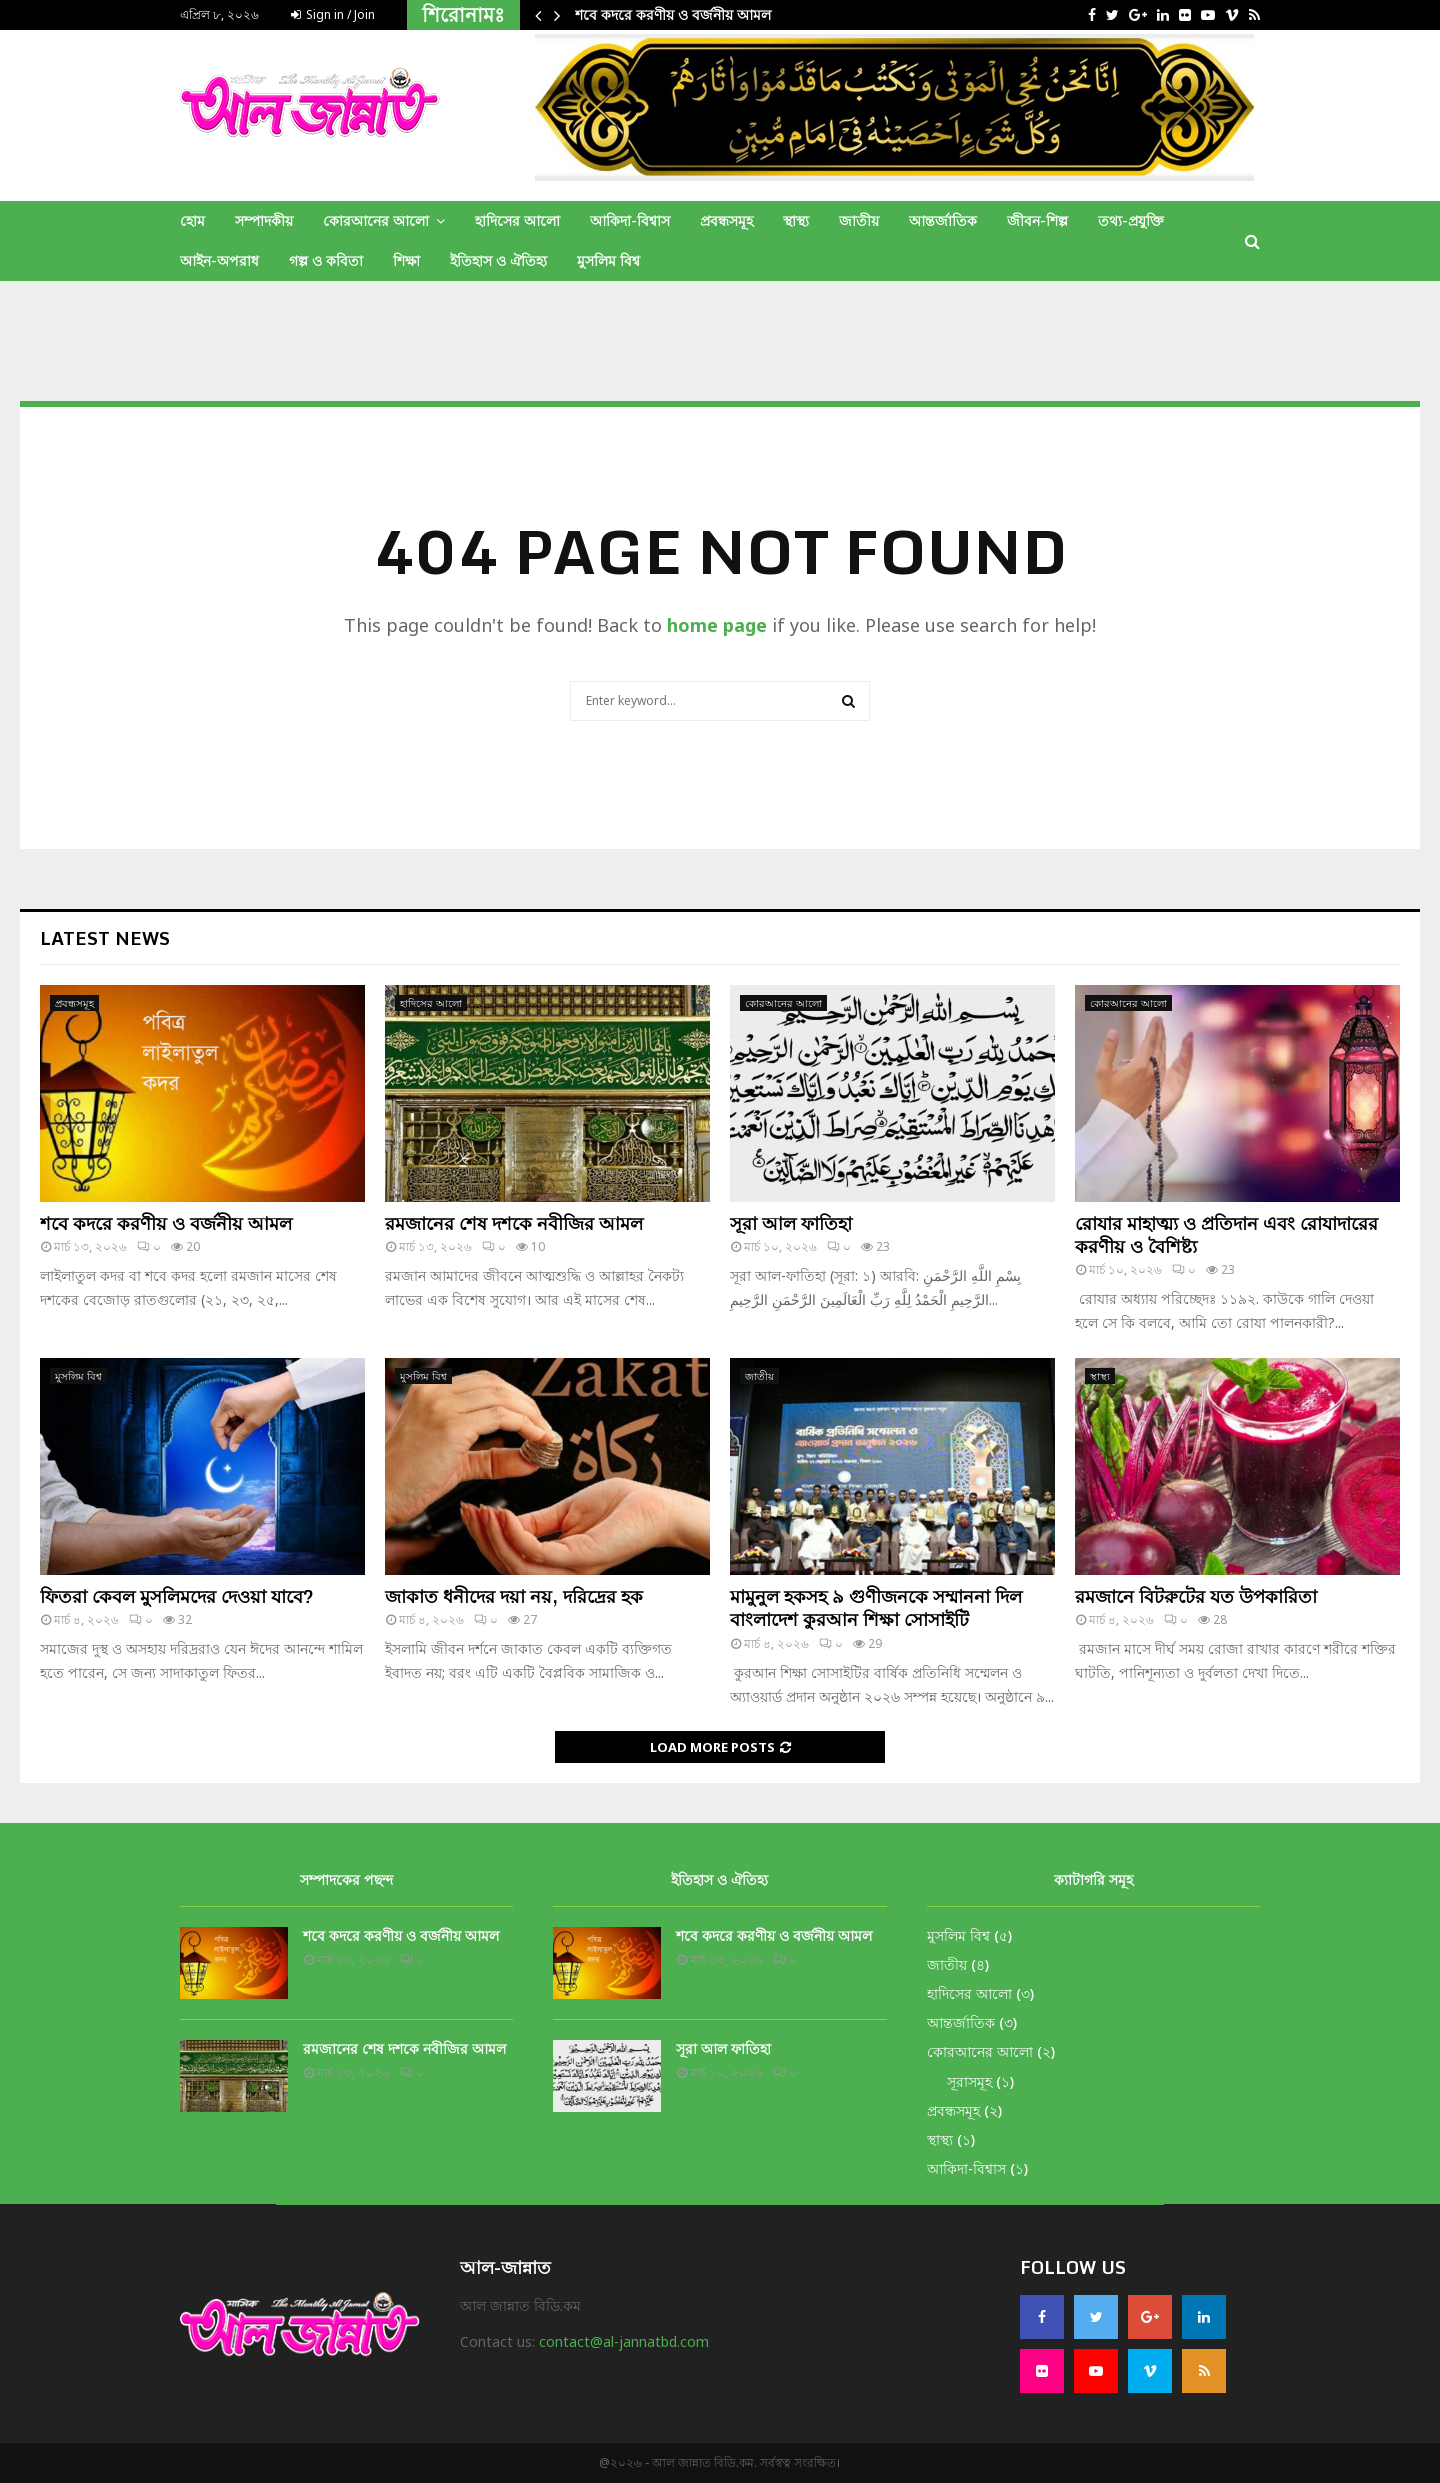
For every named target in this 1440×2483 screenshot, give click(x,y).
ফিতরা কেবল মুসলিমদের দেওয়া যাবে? (177, 1596)
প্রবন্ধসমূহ (726, 220)
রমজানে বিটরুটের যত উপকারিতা (1196, 1596)
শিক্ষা (406, 260)
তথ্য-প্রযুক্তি (1131, 220)
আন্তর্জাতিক (943, 220)
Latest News (105, 938)
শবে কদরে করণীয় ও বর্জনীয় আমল (673, 14)
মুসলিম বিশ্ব (608, 260)
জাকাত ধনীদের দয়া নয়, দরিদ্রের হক (514, 1596)
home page (717, 625)
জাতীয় (859, 220)
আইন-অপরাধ (219, 260)
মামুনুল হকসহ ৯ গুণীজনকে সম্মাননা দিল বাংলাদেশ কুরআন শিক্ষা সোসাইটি (876, 1607)
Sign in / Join (333, 14)
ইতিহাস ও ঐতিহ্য (498, 260)
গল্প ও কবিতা (326, 260)
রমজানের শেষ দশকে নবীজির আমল (514, 1223)
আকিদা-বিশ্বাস (630, 220)
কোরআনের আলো (376, 220)
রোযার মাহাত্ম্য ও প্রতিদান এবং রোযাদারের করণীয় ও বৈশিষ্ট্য (1226, 1234)
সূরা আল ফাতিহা (791, 1223)
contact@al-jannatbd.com (624, 2341)
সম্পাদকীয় (264, 220)
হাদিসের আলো (517, 220)
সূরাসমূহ (969, 2081)
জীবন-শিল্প (1037, 220)
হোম (192, 220)
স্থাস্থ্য (796, 220)
